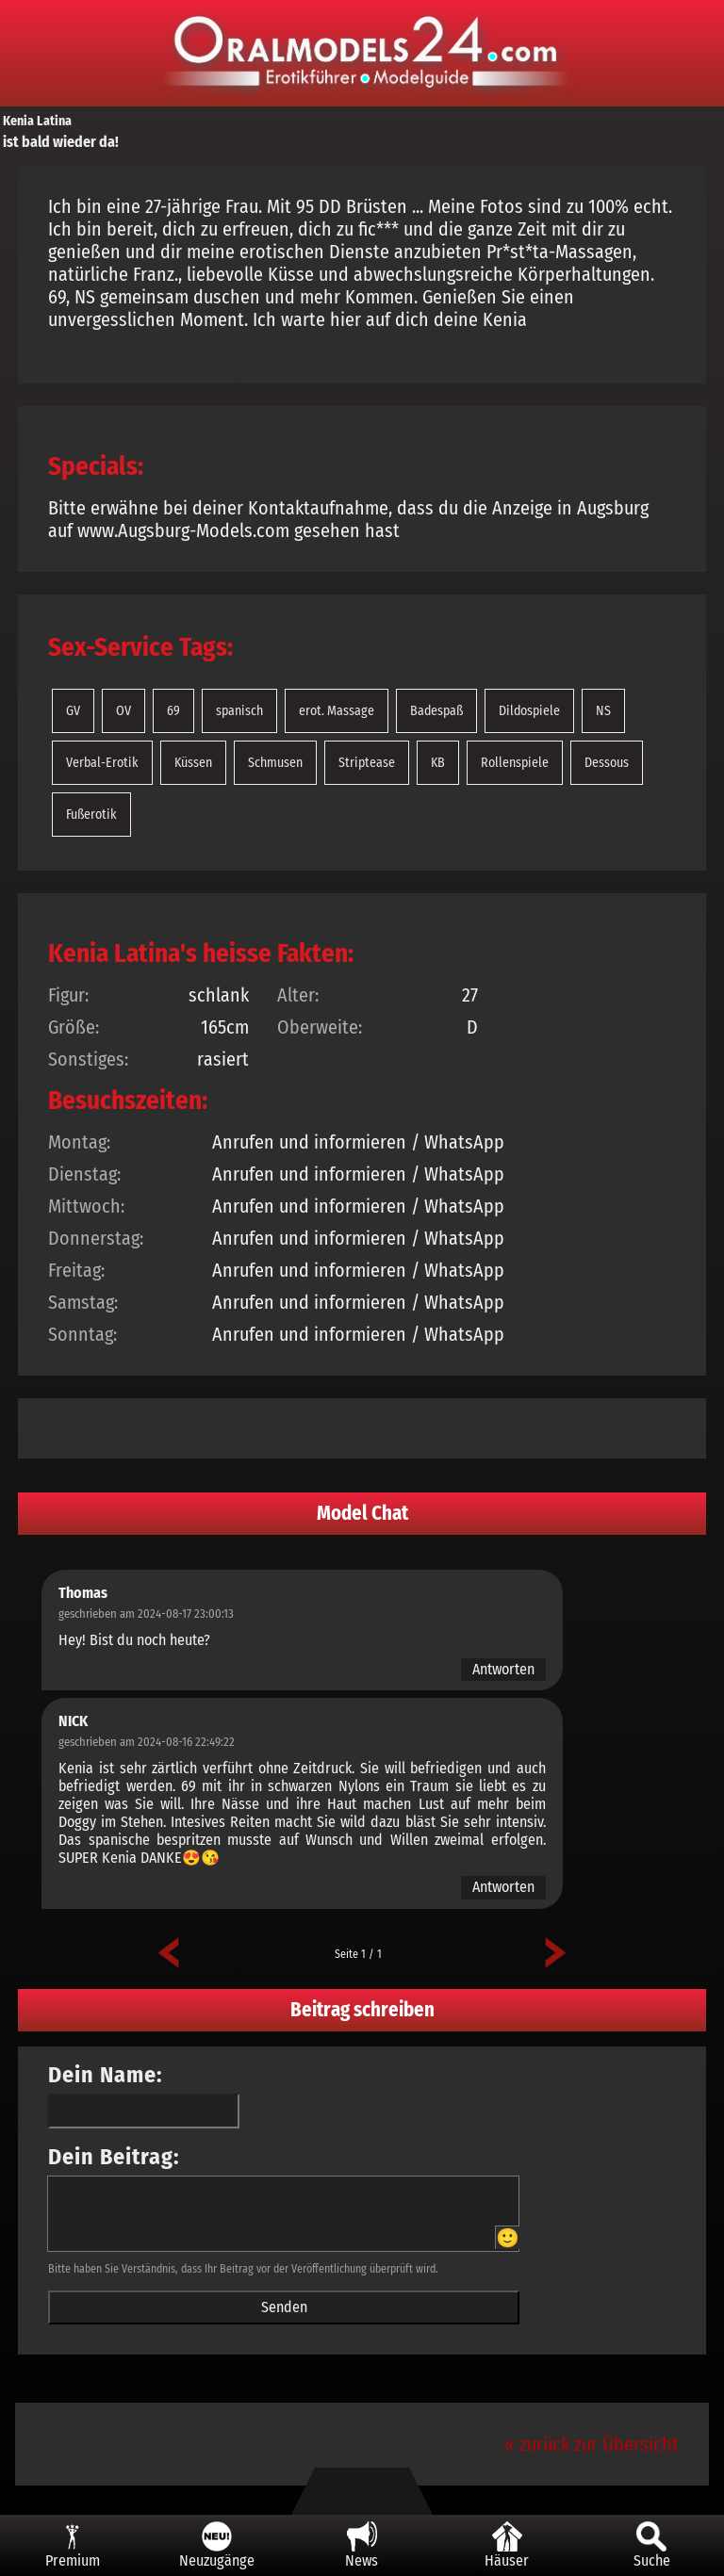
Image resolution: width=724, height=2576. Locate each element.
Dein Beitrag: (114, 2157)
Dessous (606, 763)
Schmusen (275, 763)
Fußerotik (91, 815)
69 (173, 711)
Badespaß (436, 711)
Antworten (503, 1669)
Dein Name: (105, 2075)
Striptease (366, 763)
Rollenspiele (515, 763)
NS (603, 711)
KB (438, 763)
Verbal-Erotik (102, 763)
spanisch (239, 711)
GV (73, 711)
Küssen (193, 763)
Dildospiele (529, 711)
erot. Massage (336, 711)
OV (123, 711)
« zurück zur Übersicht (591, 2444)
